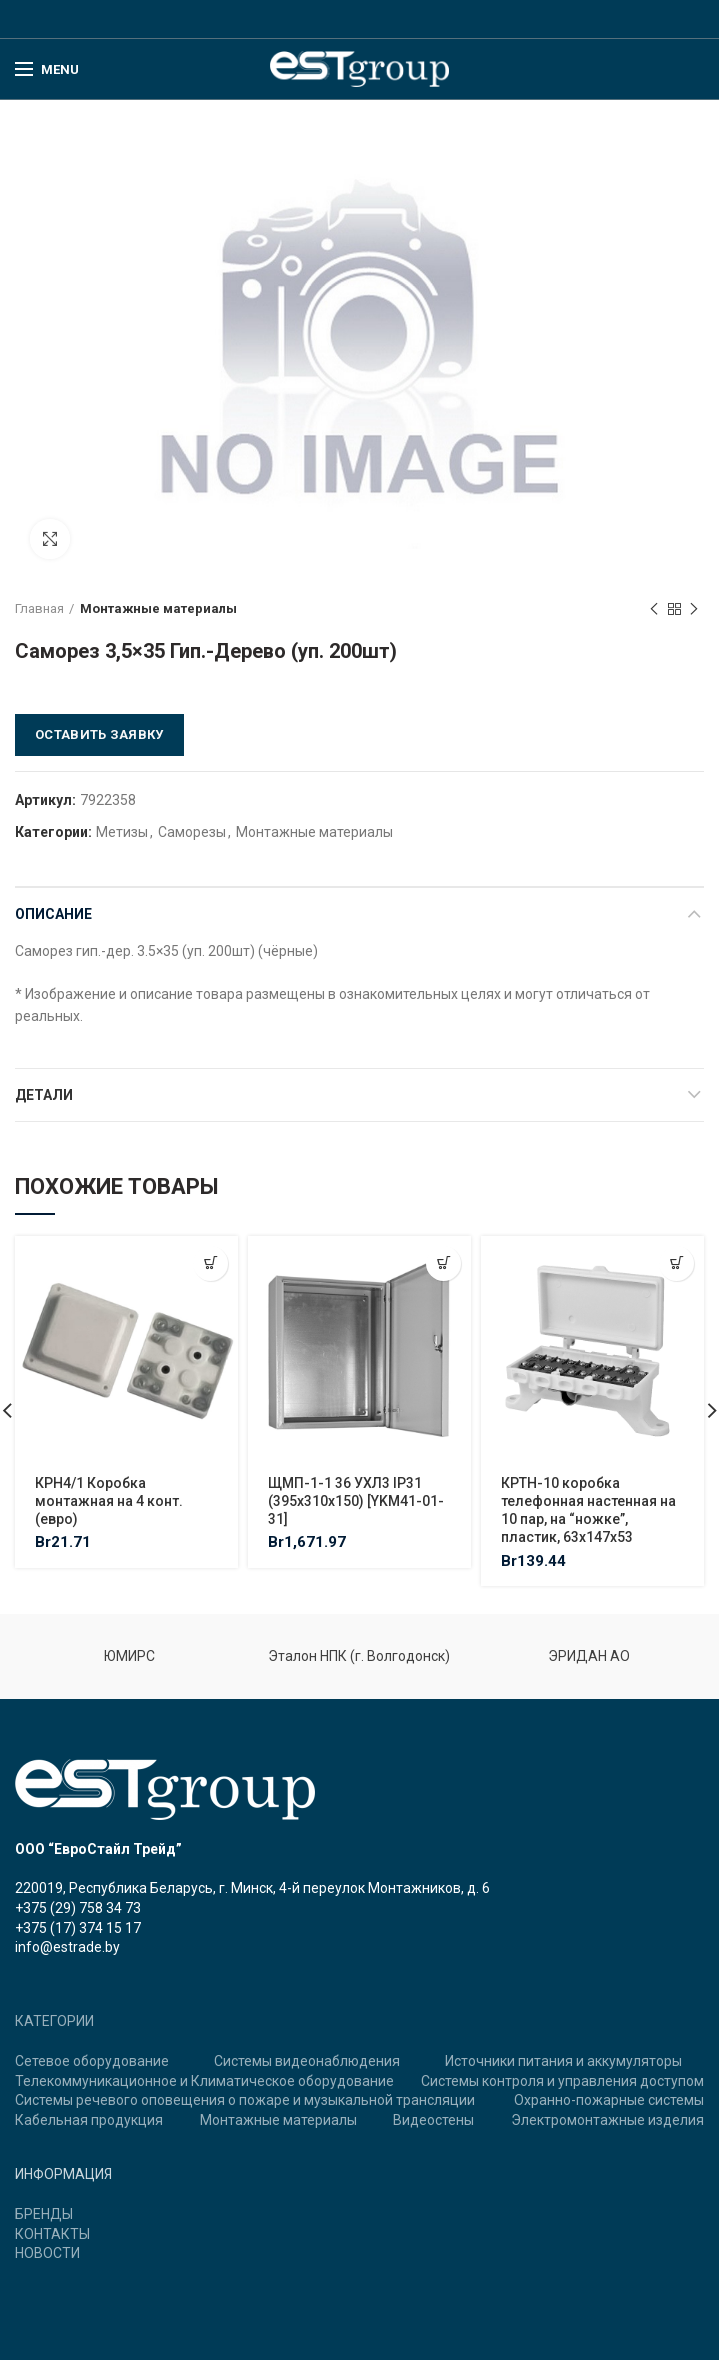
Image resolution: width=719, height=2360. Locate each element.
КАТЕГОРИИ (54, 2021)
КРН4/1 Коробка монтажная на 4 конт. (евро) (109, 1501)
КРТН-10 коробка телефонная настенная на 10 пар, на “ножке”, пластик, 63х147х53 (588, 1510)
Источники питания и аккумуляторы (563, 2061)
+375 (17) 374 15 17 (78, 1928)
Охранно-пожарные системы (609, 2100)
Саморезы (192, 832)
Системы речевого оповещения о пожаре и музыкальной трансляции (245, 2100)
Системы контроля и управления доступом (562, 2081)
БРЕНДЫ (44, 2214)
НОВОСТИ (47, 2253)
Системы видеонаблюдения (307, 2061)
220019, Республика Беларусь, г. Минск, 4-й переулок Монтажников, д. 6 (252, 1888)
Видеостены (433, 2120)
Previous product (654, 610)
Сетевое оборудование (92, 2061)
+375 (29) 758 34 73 (78, 1908)
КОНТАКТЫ (52, 2234)
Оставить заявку (99, 734)
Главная (39, 608)
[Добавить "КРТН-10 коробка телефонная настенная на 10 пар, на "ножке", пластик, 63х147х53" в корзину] (676, 1263)
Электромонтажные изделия (607, 2120)
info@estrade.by (67, 1947)
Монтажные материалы (158, 608)
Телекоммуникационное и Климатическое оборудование (204, 2081)
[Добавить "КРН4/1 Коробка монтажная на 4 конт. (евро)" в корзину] (210, 1263)
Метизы (122, 832)
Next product (694, 610)
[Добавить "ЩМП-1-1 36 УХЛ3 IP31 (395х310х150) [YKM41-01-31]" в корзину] (443, 1263)
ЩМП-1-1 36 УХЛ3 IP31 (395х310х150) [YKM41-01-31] (356, 1501)
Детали (44, 1095)
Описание (53, 914)
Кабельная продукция (89, 2120)
